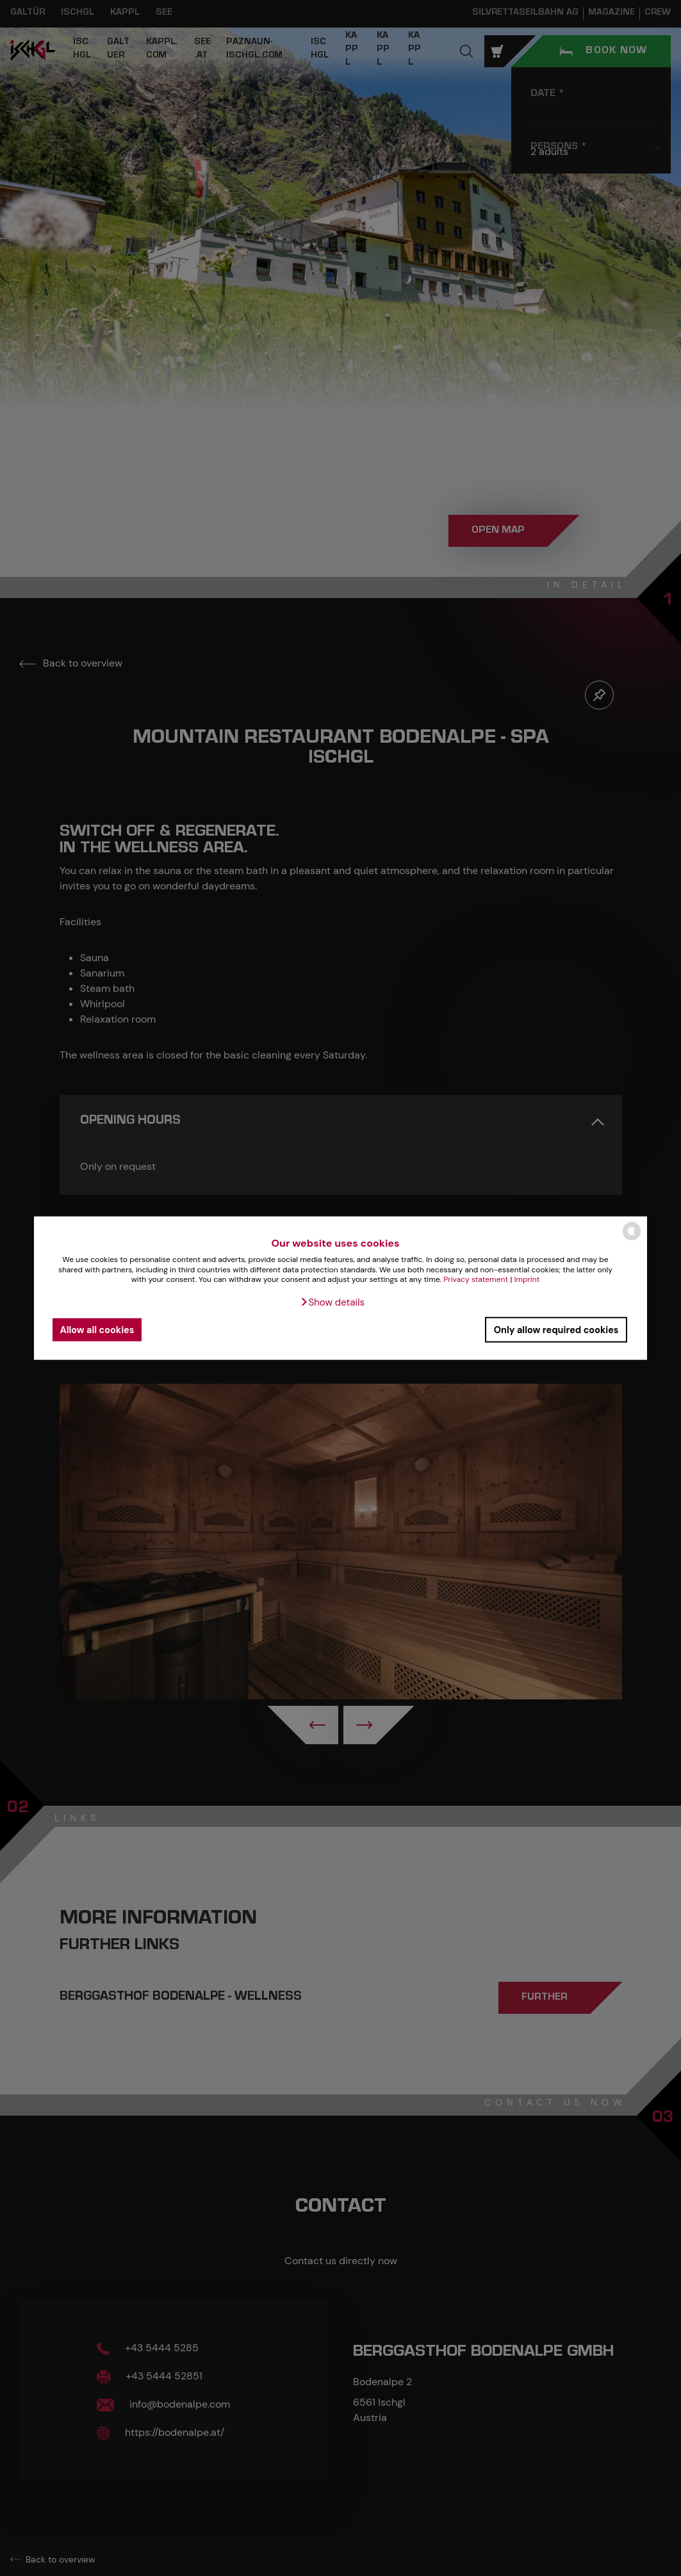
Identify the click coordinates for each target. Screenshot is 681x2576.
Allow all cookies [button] (97, 1329)
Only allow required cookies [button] (556, 1329)
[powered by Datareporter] (631, 1239)
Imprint (526, 1279)
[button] (332, 1302)
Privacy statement (475, 1279)
